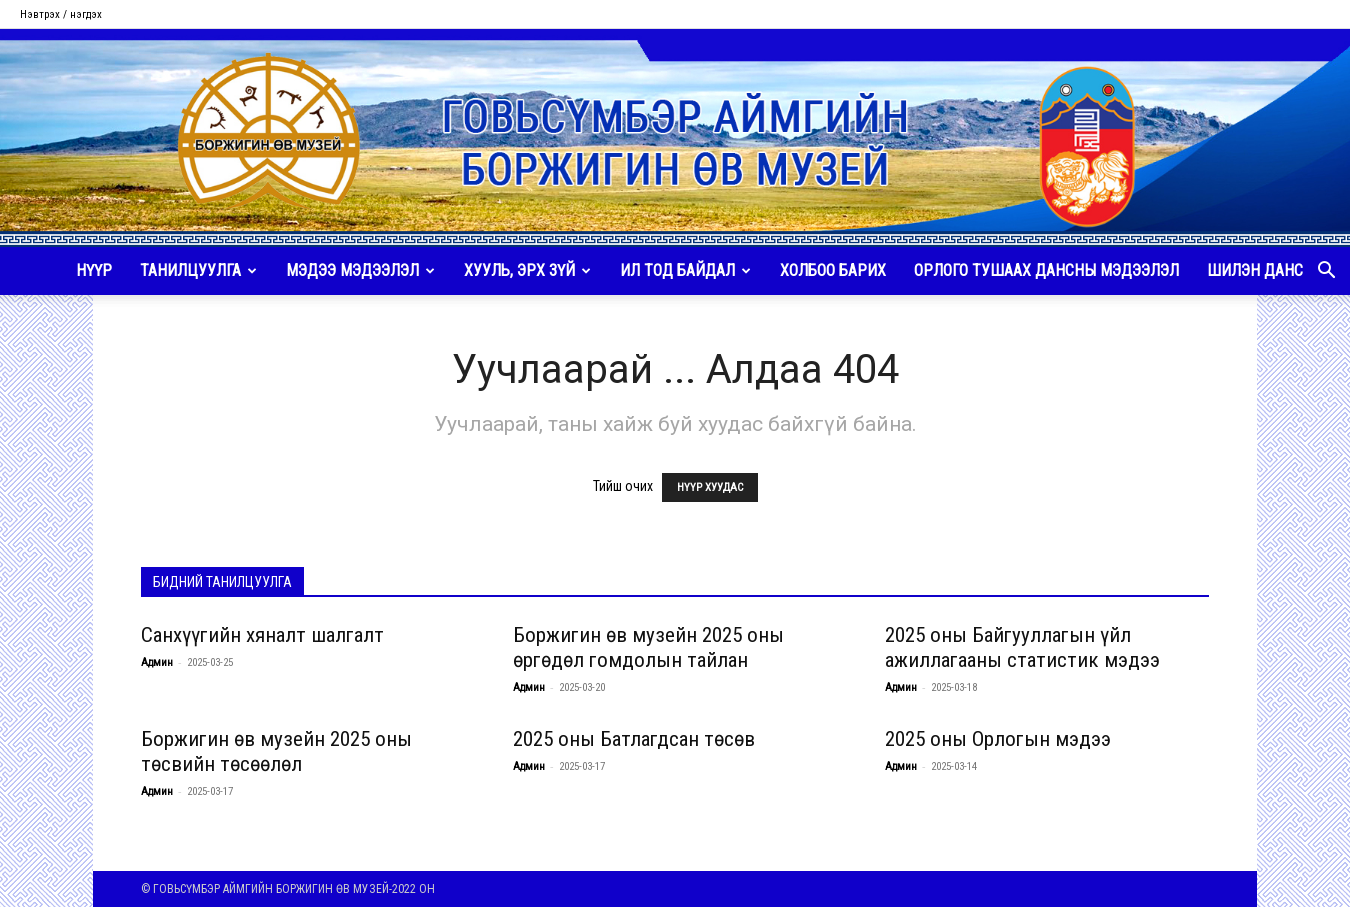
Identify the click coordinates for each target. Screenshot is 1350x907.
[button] (1326, 272)
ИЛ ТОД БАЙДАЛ (685, 270)
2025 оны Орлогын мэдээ (998, 739)
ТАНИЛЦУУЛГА (198, 270)
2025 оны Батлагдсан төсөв (634, 739)
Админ (157, 662)
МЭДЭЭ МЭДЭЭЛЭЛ (360, 270)
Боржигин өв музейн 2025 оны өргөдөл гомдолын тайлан (648, 647)
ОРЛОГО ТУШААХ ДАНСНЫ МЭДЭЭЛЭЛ (1046, 270)
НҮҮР (94, 270)
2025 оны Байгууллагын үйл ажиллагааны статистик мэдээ (1022, 647)
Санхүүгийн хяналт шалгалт (262, 635)
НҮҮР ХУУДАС (710, 487)
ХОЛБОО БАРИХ (833, 270)
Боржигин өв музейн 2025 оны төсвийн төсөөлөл (276, 751)
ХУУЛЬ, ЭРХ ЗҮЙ (527, 270)
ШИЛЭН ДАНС (1255, 270)
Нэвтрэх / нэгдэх (61, 14)
